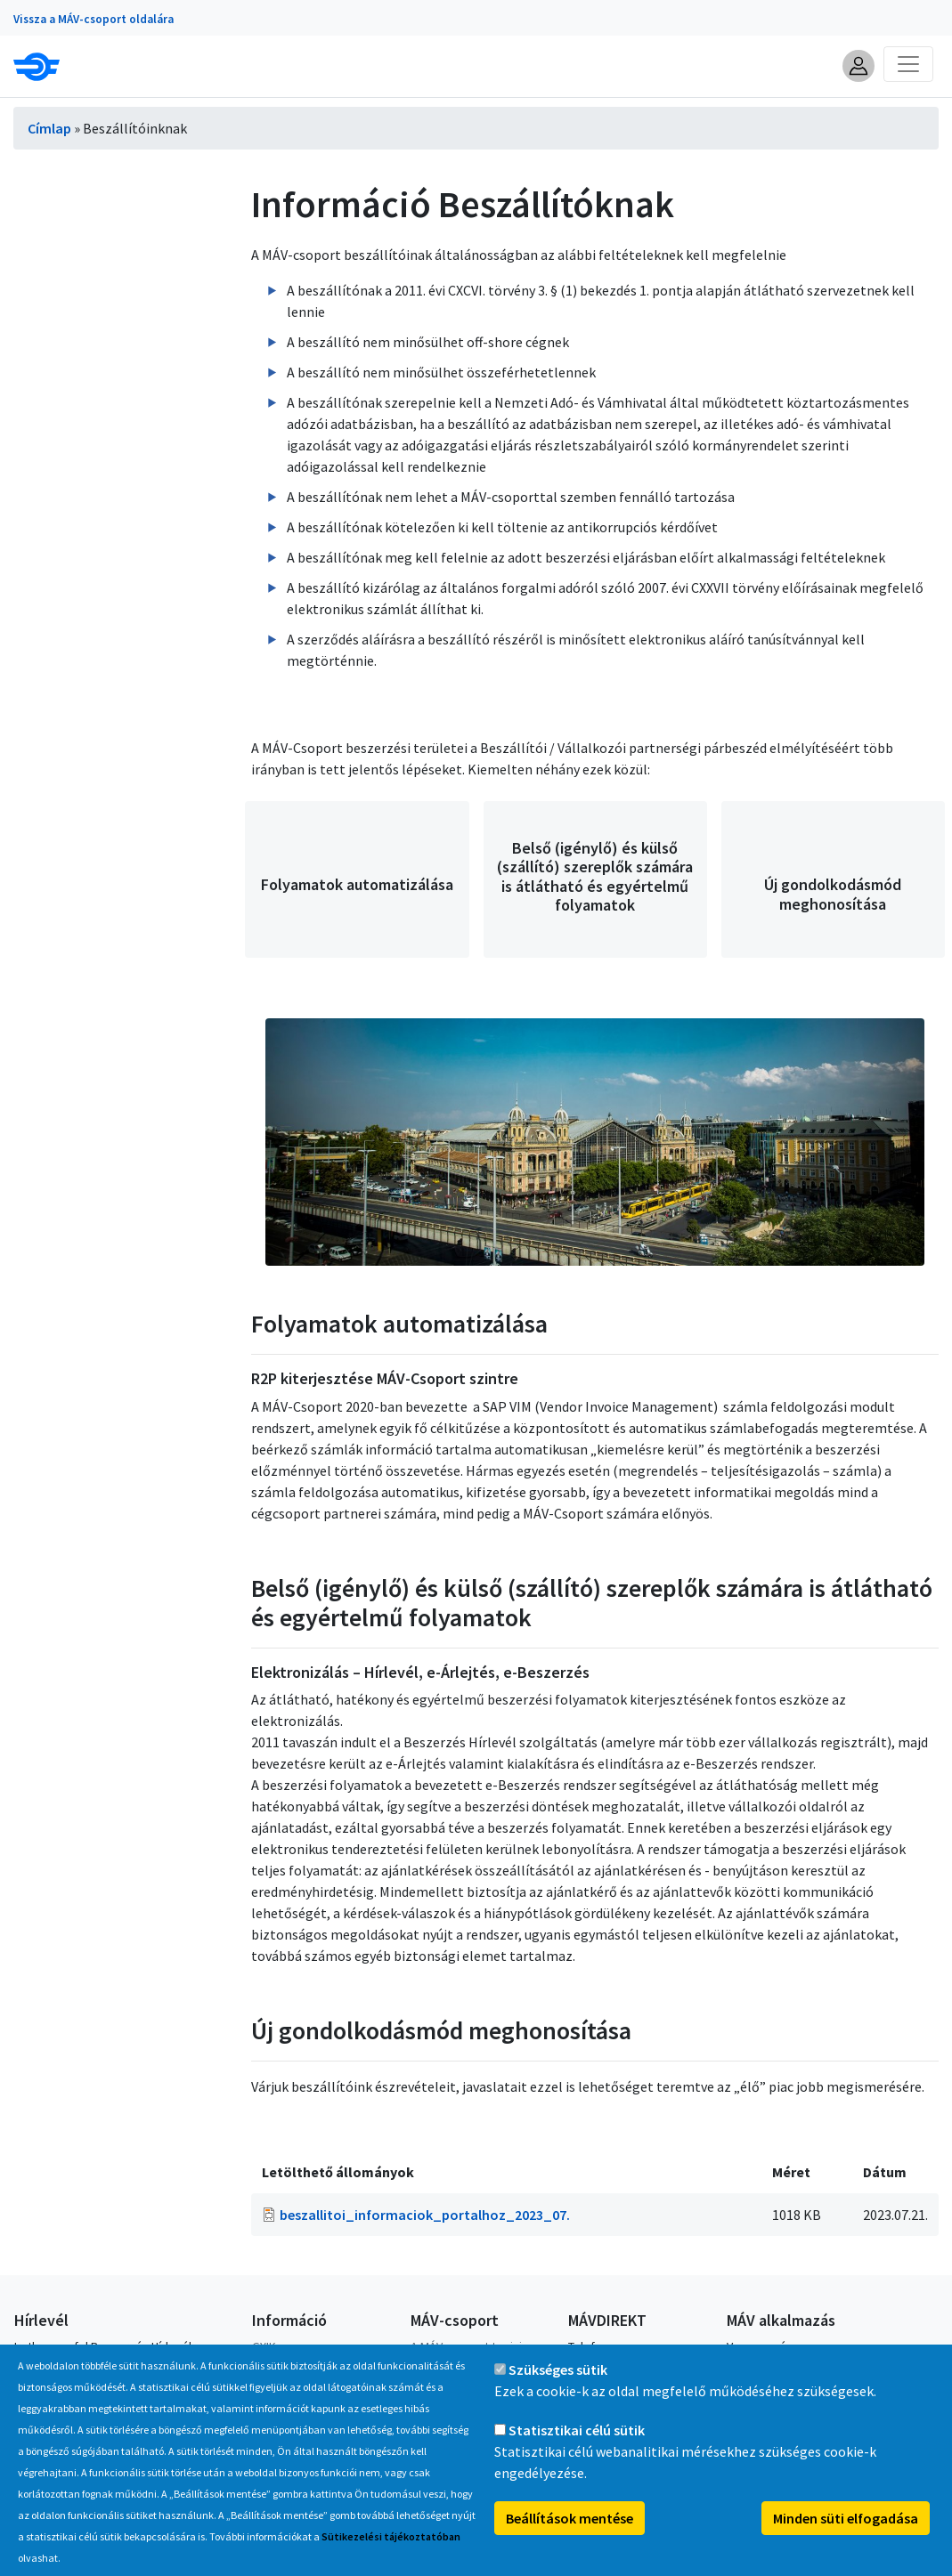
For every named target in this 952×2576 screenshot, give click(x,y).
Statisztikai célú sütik (577, 2450)
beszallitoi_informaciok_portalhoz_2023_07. (425, 2215)
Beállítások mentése (569, 2539)
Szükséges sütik (558, 2390)
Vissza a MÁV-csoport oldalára (93, 19)
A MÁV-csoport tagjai (466, 2346)
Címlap (49, 128)
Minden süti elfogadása (845, 2539)
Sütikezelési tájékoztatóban (390, 2557)
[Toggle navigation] (908, 64)
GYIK (264, 2346)
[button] (858, 66)
